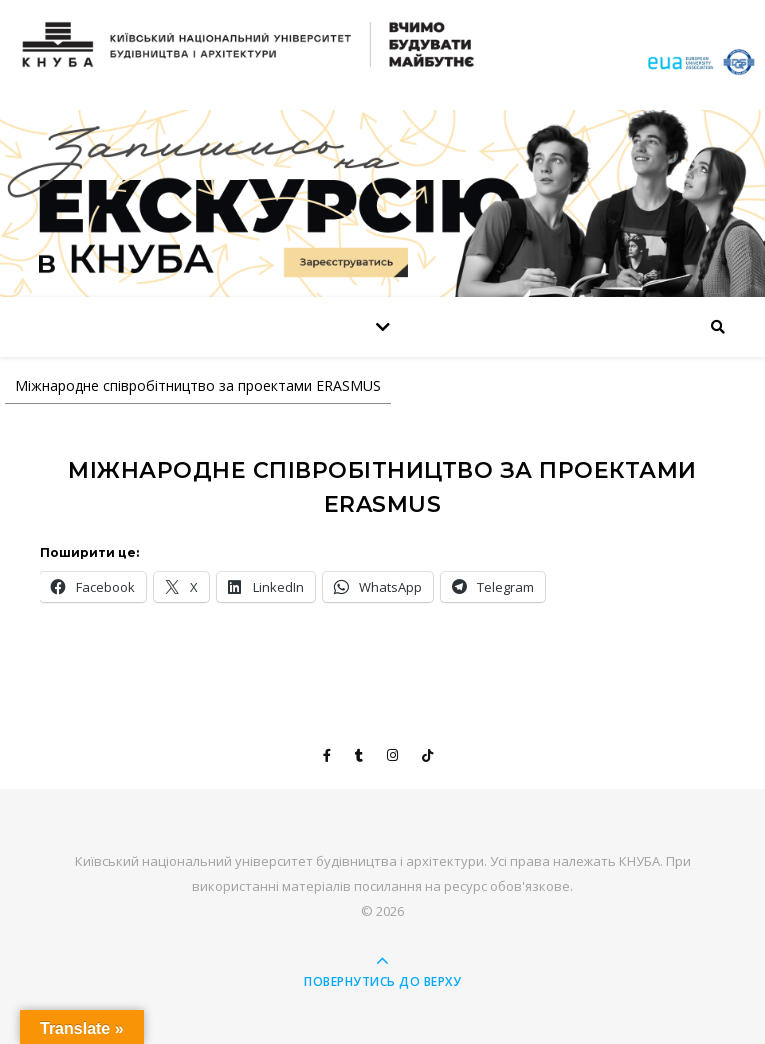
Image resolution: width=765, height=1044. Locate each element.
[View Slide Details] (382, 203)
